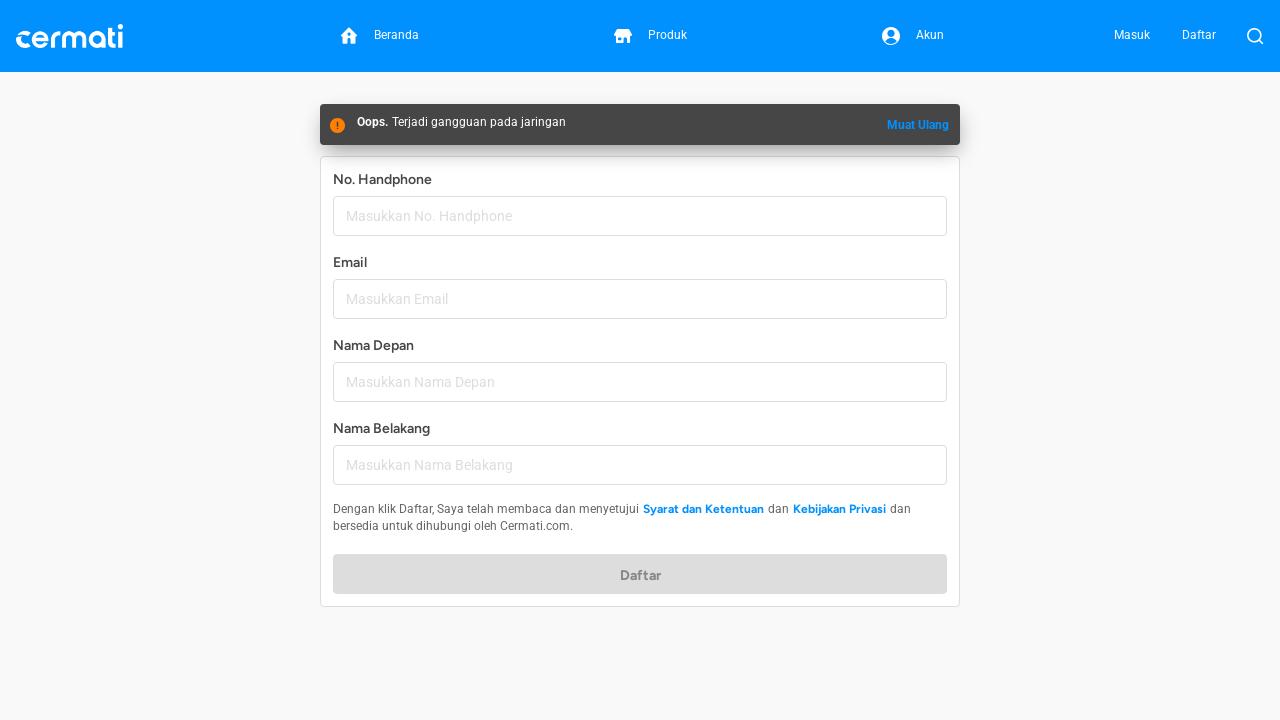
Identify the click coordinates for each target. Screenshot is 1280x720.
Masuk (1132, 35)
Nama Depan (373, 345)
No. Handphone (382, 179)
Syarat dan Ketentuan (703, 509)
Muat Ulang (918, 125)
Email (350, 262)
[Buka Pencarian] (1255, 36)
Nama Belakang (381, 428)
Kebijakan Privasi (839, 509)
